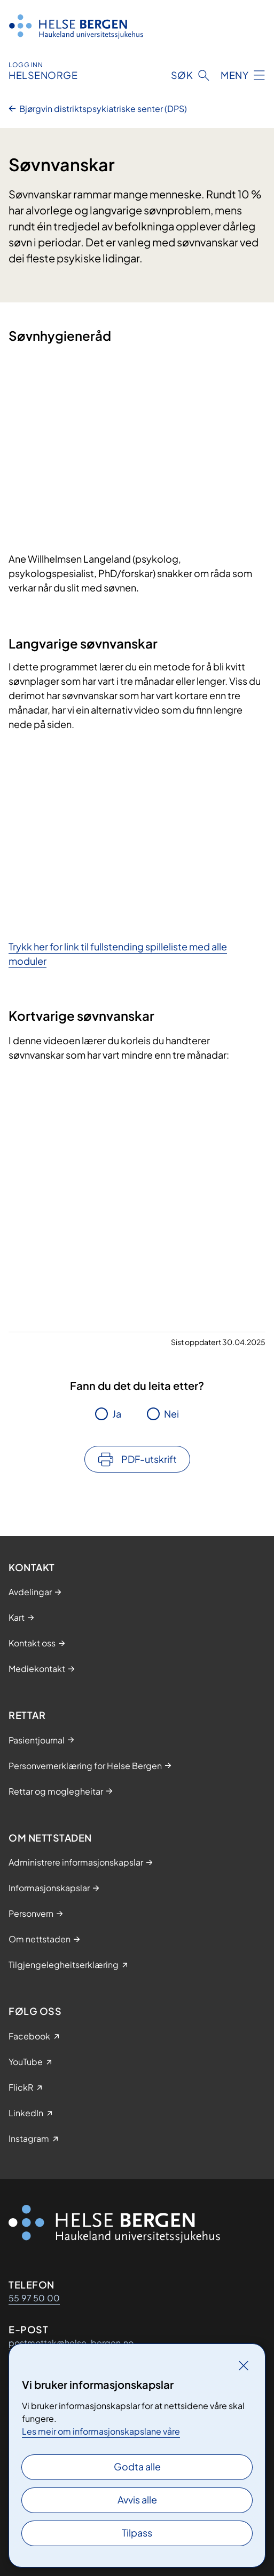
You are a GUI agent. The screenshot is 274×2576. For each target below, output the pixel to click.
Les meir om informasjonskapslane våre (101, 2431)
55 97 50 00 (34, 2297)
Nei (171, 1413)
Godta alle (137, 2466)
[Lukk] (243, 2365)
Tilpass (137, 2532)
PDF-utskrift (149, 1459)
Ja (116, 1413)
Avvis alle (137, 2499)
